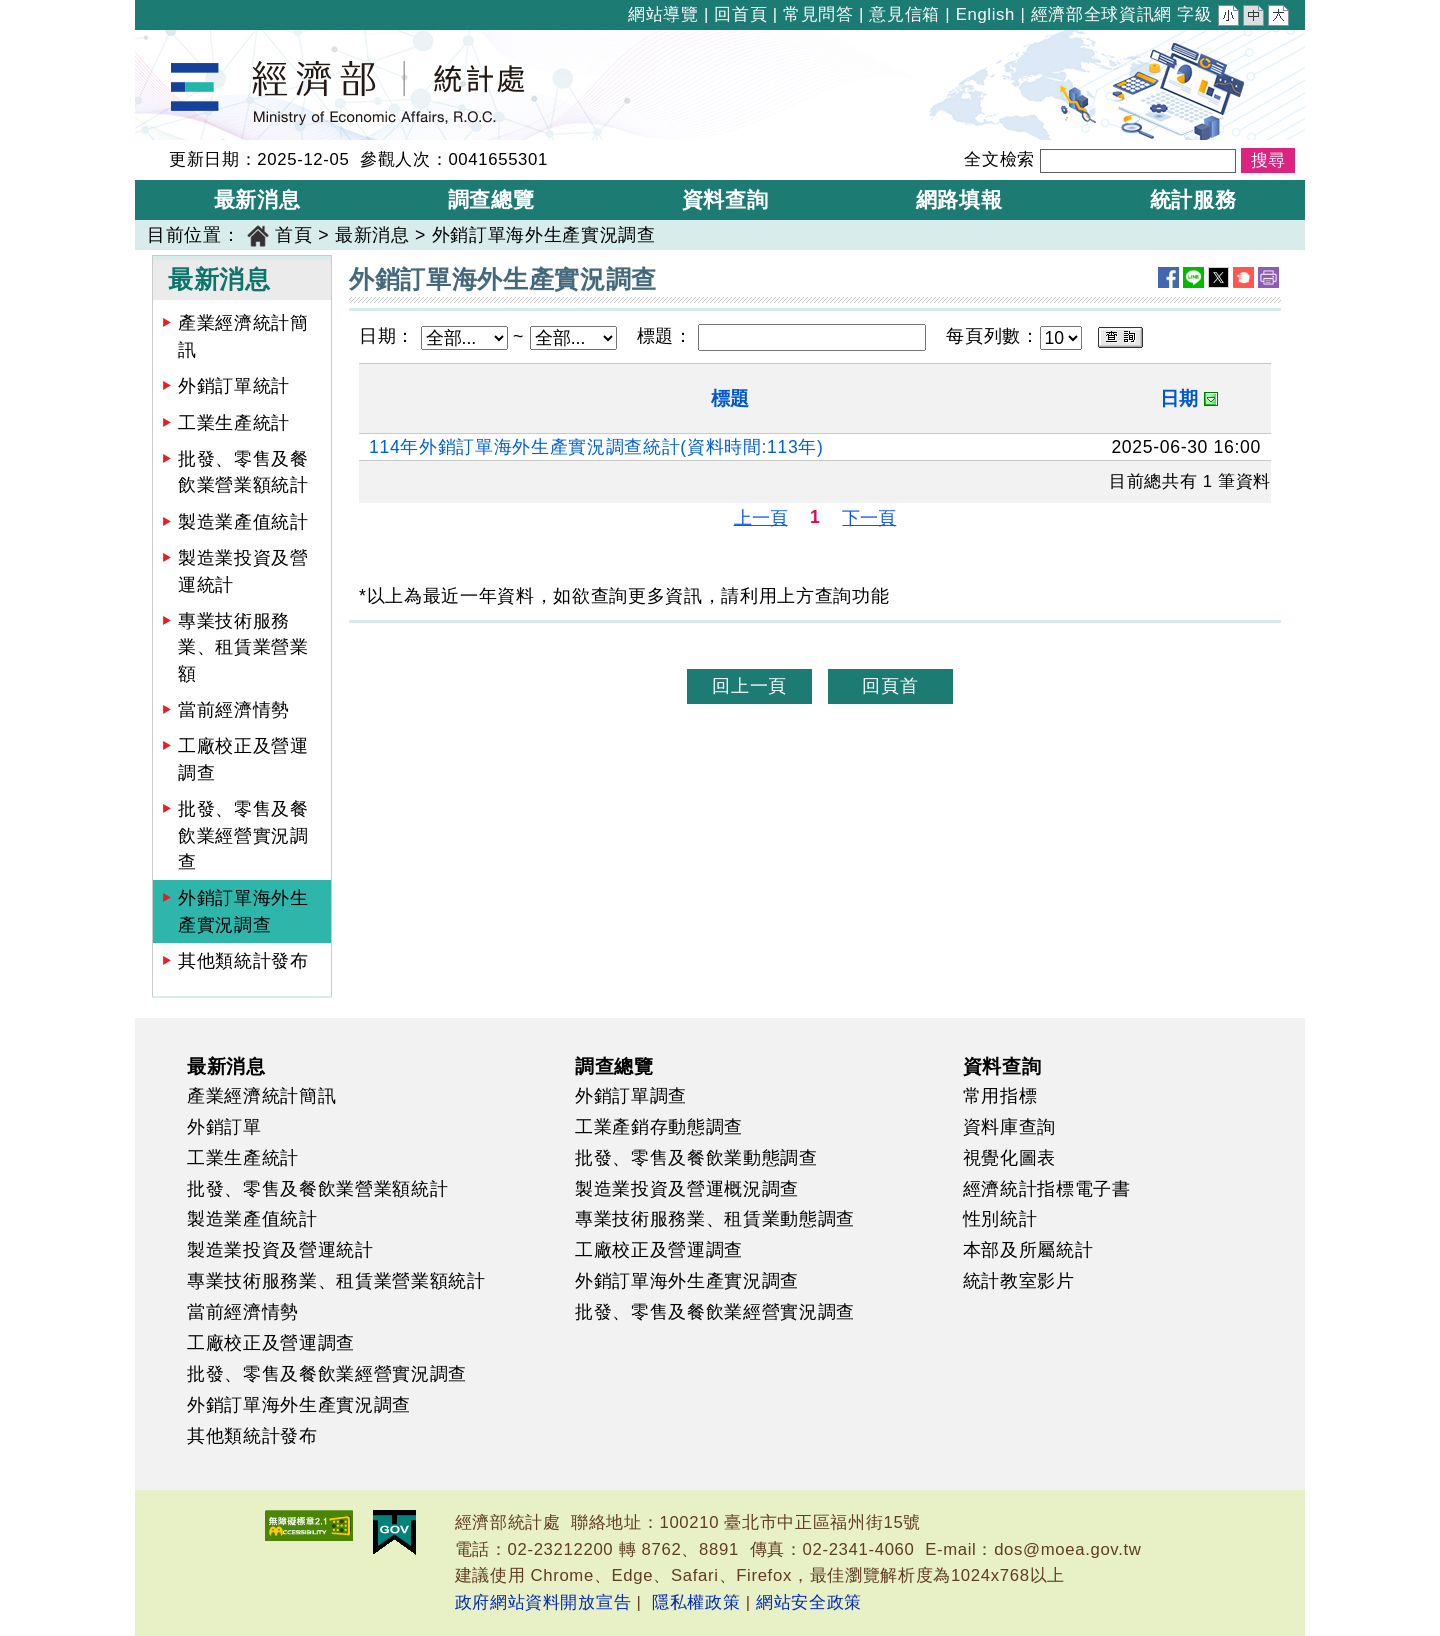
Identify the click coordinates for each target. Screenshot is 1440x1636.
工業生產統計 (234, 423)
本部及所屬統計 (1028, 1250)
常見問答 (818, 14)
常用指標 (1000, 1096)
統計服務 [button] (1193, 199)
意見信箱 (904, 14)
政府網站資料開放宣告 (543, 1602)
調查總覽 (614, 1066)
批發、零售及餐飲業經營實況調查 (243, 835)
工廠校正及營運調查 (243, 759)
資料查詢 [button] (725, 199)
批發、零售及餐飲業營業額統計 (243, 472)
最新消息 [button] (257, 199)
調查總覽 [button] (491, 199)
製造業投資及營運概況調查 (687, 1189)
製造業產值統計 (243, 522)
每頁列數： (992, 336)
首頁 (293, 235)
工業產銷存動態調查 (659, 1127)
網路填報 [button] (959, 199)
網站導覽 (663, 14)
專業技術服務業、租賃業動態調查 (715, 1219)
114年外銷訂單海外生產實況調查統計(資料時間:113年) (596, 447)
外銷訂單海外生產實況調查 (544, 235)
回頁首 (890, 686)
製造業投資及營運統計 (243, 571)
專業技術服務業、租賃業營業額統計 (336, 1281)
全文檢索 (999, 159)
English (985, 14)
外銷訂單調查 (631, 1096)
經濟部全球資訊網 (1101, 14)
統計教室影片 (1019, 1281)
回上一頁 (749, 686)
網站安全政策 (809, 1602)
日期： (387, 336)
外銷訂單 (224, 1127)
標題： (665, 336)
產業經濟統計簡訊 (243, 336)
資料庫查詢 (1009, 1127)
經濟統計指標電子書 (1047, 1189)
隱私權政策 (696, 1602)
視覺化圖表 (1009, 1158)
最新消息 (372, 235)
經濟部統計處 (203, 43)
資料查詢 (1002, 1066)
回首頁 (740, 14)
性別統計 (1000, 1219)
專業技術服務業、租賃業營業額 (243, 647)
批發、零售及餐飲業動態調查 (696, 1158)
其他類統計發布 (243, 961)
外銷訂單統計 (234, 386)
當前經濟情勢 (234, 710)
